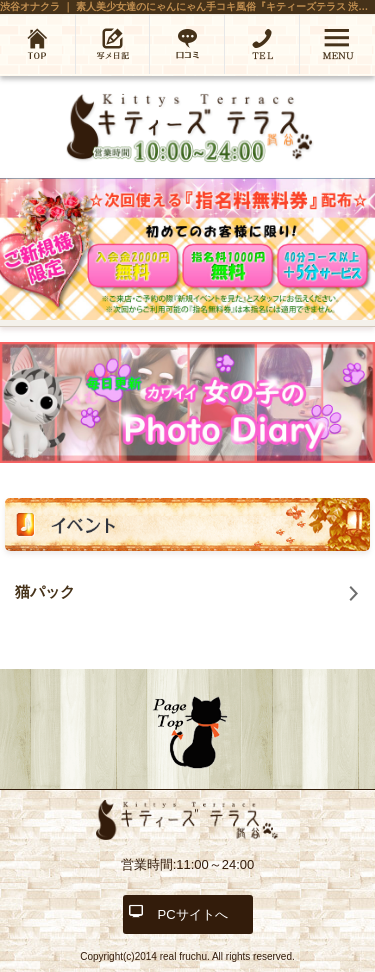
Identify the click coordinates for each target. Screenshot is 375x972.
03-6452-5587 (262, 44)
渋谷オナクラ (30, 6)
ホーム (37, 44)
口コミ (187, 44)
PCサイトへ (192, 914)
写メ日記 (112, 44)
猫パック (45, 591)
